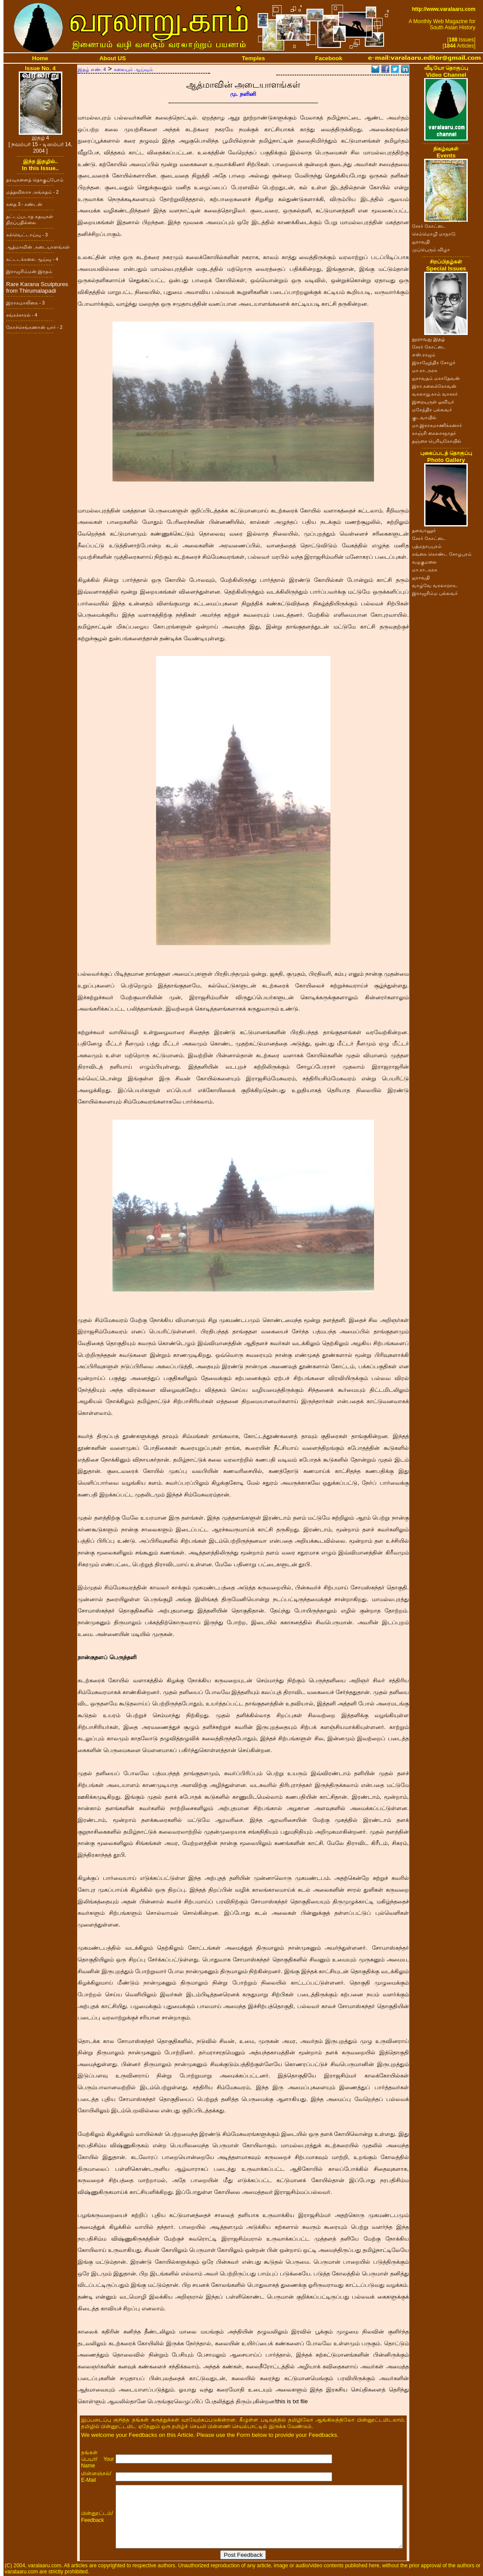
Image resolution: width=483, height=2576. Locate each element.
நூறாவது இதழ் (428, 339)
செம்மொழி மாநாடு (434, 233)
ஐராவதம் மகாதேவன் (436, 378)
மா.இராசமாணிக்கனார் (437, 425)
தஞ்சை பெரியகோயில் (436, 441)
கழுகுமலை (424, 561)
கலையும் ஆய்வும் (133, 69)
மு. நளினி (243, 94)
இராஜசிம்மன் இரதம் (29, 271)
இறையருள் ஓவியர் (433, 401)
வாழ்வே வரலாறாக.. (435, 585)
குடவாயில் (424, 417)
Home (40, 58)
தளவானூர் (424, 530)
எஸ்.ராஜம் (423, 354)
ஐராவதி (421, 241)
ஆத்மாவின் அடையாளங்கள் (38, 246)
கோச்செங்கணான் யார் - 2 (34, 327)
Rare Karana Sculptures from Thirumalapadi (37, 287)
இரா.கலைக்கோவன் (434, 386)
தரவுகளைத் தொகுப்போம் (35, 179)
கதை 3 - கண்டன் (24, 204)
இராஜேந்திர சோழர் (434, 362)
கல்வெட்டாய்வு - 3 (27, 234)
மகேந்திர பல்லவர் (432, 409)
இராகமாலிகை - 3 (25, 302)
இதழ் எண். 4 (92, 69)
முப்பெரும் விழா (431, 249)
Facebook (328, 58)
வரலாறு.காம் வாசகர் (435, 393)
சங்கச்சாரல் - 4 (21, 315)
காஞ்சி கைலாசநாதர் (434, 433)
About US (112, 58)
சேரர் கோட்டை (429, 226)
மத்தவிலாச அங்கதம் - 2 (32, 192)
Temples (253, 58)
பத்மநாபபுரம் (427, 546)
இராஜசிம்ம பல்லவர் (435, 593)
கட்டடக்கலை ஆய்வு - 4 (32, 259)
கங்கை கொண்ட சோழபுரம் (442, 554)
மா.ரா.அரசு (424, 370)
